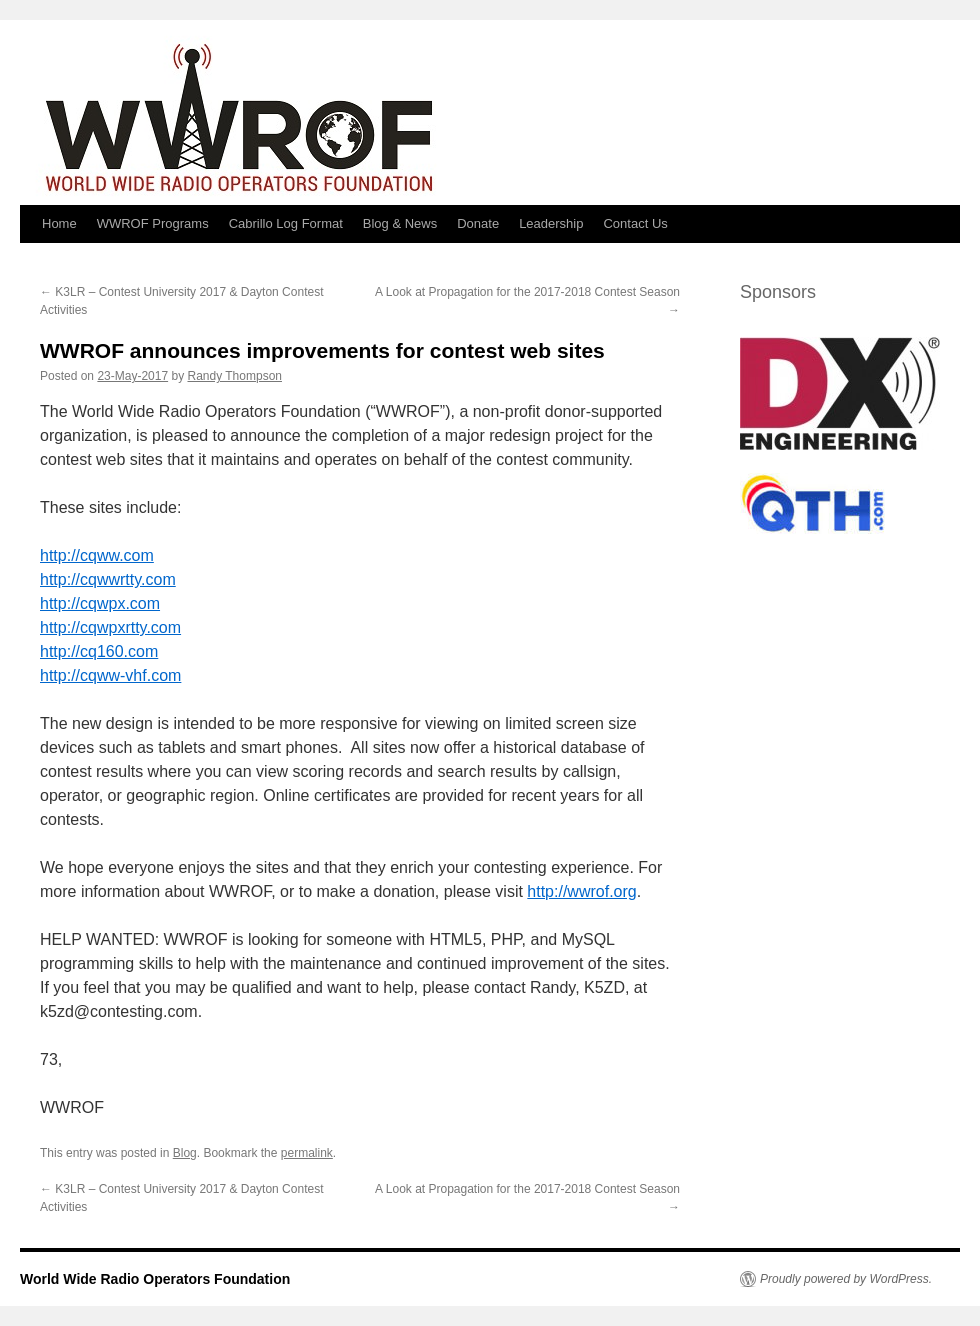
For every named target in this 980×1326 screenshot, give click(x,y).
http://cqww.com (97, 555)
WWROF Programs (153, 223)
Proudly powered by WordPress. (846, 1279)
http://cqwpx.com (100, 603)
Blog (185, 1153)
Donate (478, 223)
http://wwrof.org (581, 891)
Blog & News (400, 223)
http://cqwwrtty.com (108, 579)
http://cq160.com (99, 651)
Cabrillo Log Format (286, 223)
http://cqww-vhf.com (110, 675)
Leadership (551, 223)
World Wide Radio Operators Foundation (155, 1279)
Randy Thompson (234, 376)
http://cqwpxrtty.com (110, 627)
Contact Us (635, 223)
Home (59, 223)
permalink (307, 1153)
